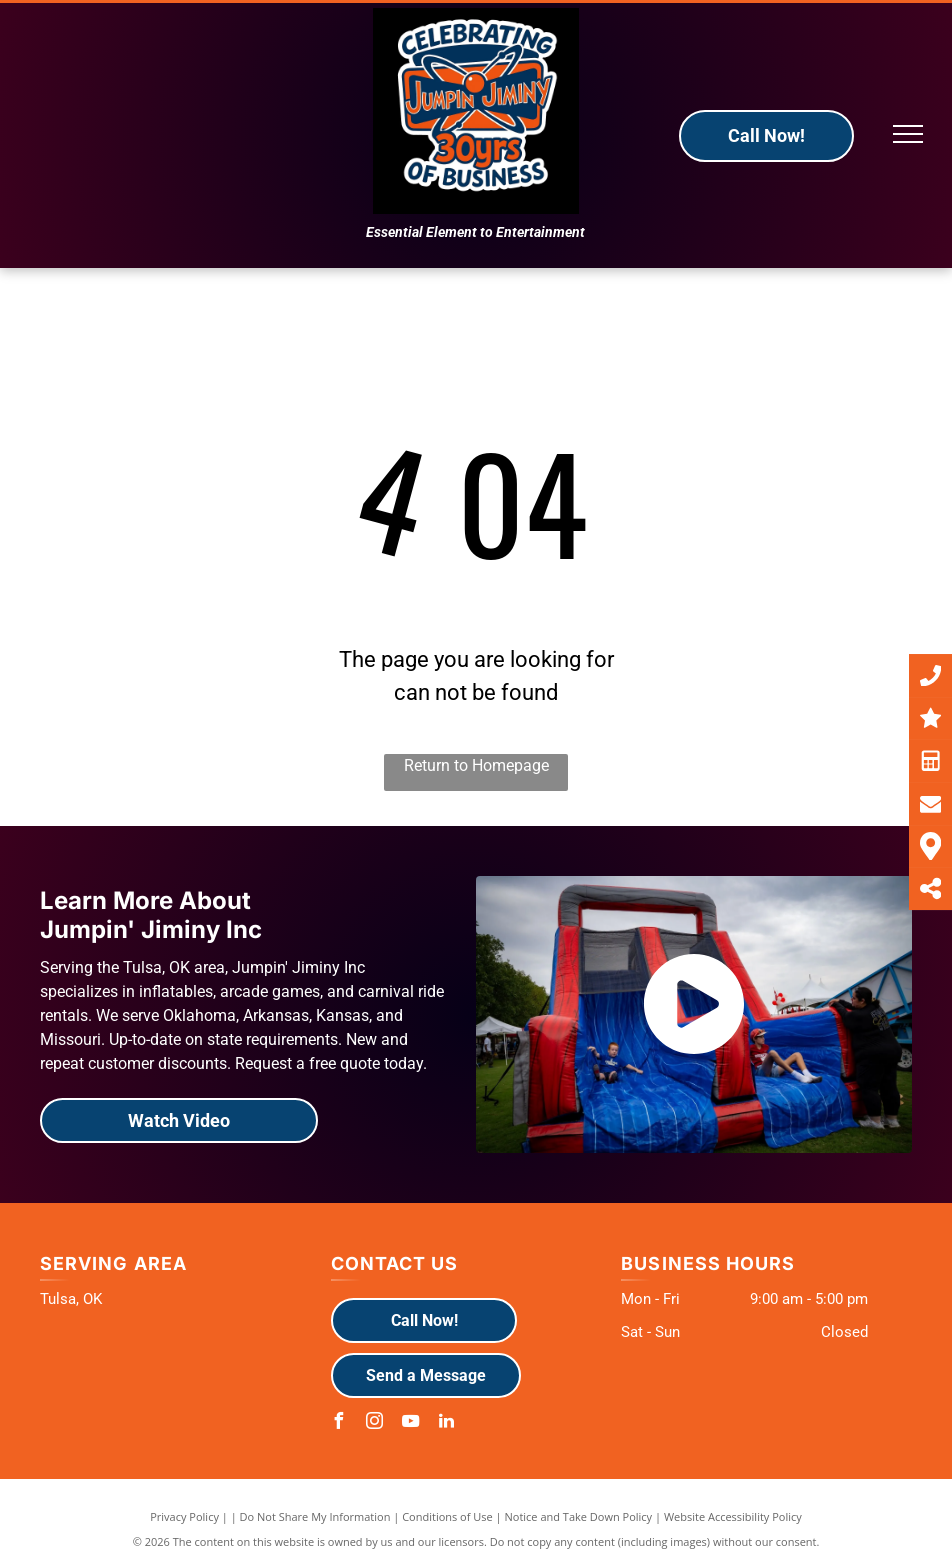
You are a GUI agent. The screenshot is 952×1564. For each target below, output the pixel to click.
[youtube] (411, 1423)
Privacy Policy (184, 1516)
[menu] (908, 134)
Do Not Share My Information (315, 1516)
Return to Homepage (476, 765)
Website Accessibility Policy (733, 1516)
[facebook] (339, 1423)
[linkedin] (447, 1423)
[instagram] (375, 1423)
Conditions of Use (447, 1516)
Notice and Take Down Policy (579, 1516)
